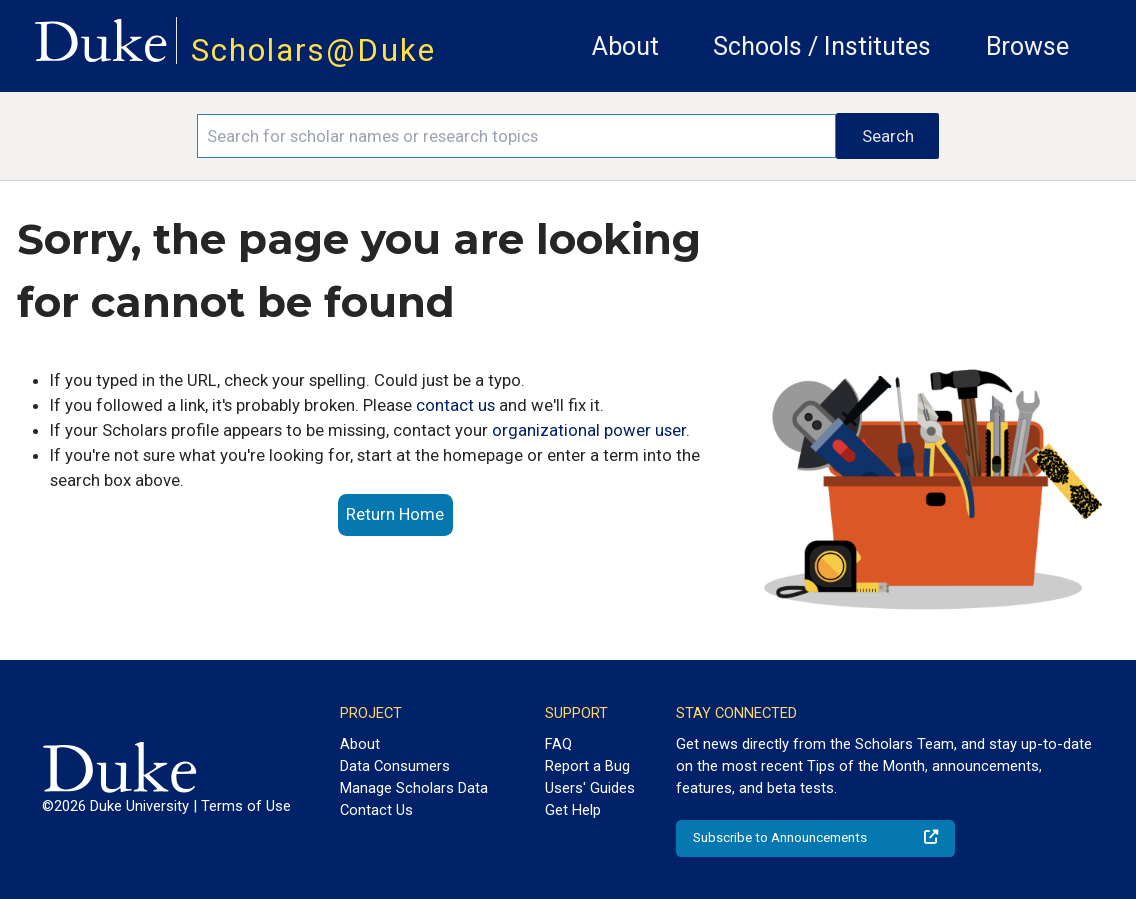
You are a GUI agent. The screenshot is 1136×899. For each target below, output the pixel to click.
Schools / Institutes (822, 46)
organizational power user (589, 430)
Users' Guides (590, 788)
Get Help (573, 810)
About (625, 46)
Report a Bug (587, 766)
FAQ (558, 744)
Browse (1027, 46)
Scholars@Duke (313, 50)
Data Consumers (395, 766)
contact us (455, 405)
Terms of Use (246, 806)
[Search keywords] (516, 136)
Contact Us (376, 810)
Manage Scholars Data (414, 788)
